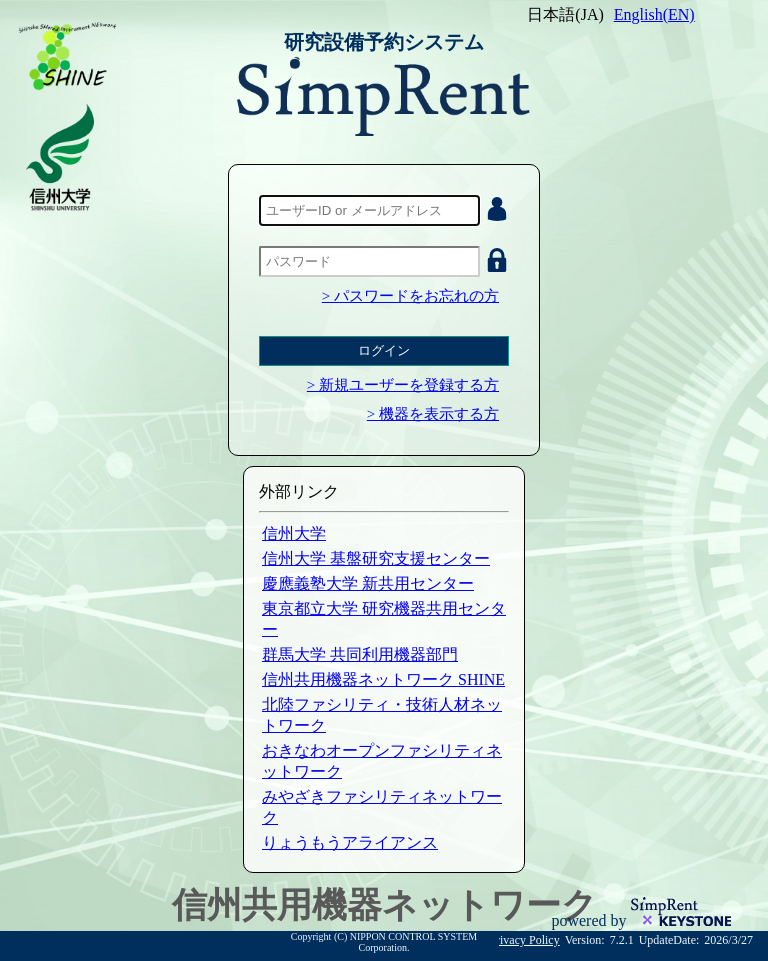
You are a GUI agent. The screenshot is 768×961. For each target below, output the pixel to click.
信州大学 (294, 533)
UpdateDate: (669, 940)
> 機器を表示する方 (433, 414)
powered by (590, 920)
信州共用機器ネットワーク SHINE (383, 679)
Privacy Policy (524, 940)
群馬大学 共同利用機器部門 (360, 654)
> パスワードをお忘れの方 (410, 296)
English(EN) (654, 14)
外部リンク (299, 491)
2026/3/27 (728, 940)
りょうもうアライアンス (350, 842)
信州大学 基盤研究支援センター (376, 558)
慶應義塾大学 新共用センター (368, 583)
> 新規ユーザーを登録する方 (403, 385)
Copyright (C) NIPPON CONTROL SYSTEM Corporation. (384, 942)
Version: (585, 940)
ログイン (384, 350)
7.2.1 (622, 940)
